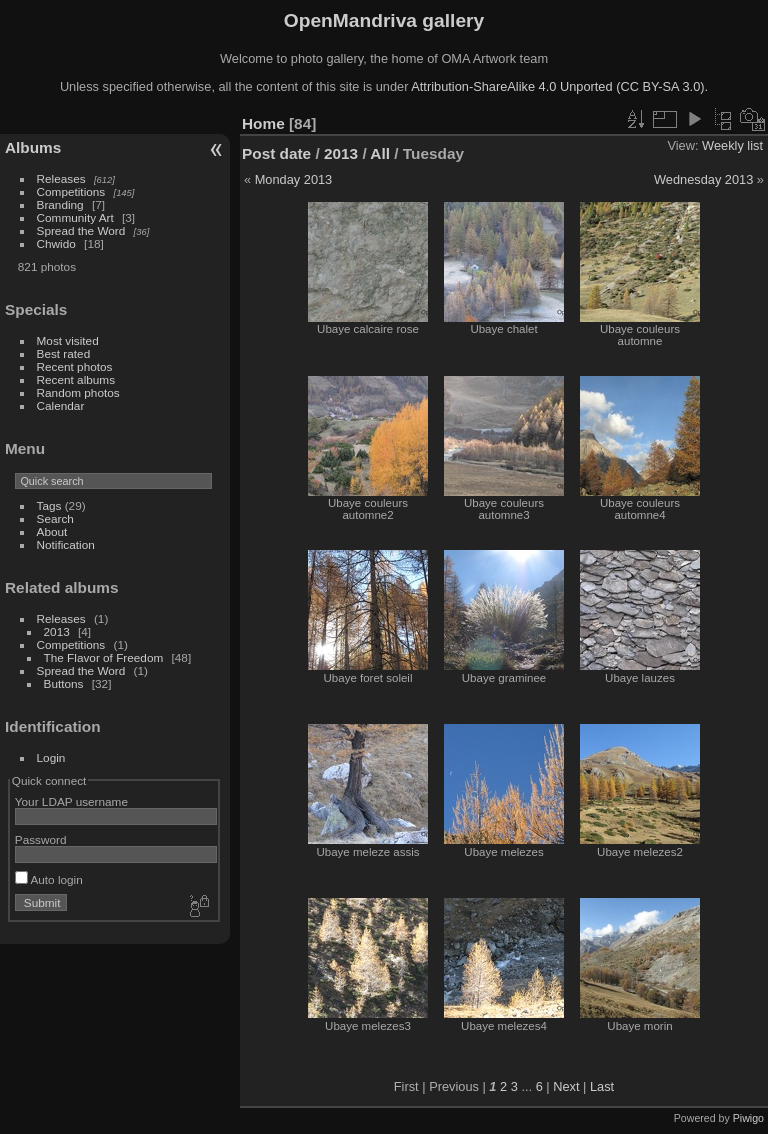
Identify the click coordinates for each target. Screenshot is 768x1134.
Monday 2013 (294, 179)
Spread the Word (81, 230)
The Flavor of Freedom (104, 657)
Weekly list (732, 145)
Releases (61, 178)
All (380, 153)
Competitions (71, 191)
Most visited (68, 340)
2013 (57, 631)
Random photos (78, 392)
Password (41, 839)
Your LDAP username (71, 801)
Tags (49, 505)
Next (566, 1086)
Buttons (64, 683)
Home (263, 123)
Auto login (49, 879)
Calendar (61, 405)
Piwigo (748, 1118)
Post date (276, 153)
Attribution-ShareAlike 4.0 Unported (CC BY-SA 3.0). (559, 86)
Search (55, 518)
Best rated (64, 353)
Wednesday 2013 (703, 179)
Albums (33, 147)
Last (602, 1086)
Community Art (75, 217)
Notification (66, 544)
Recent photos (75, 366)
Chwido (56, 243)
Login (51, 757)
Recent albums (76, 379)
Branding (60, 204)
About (52, 531)
